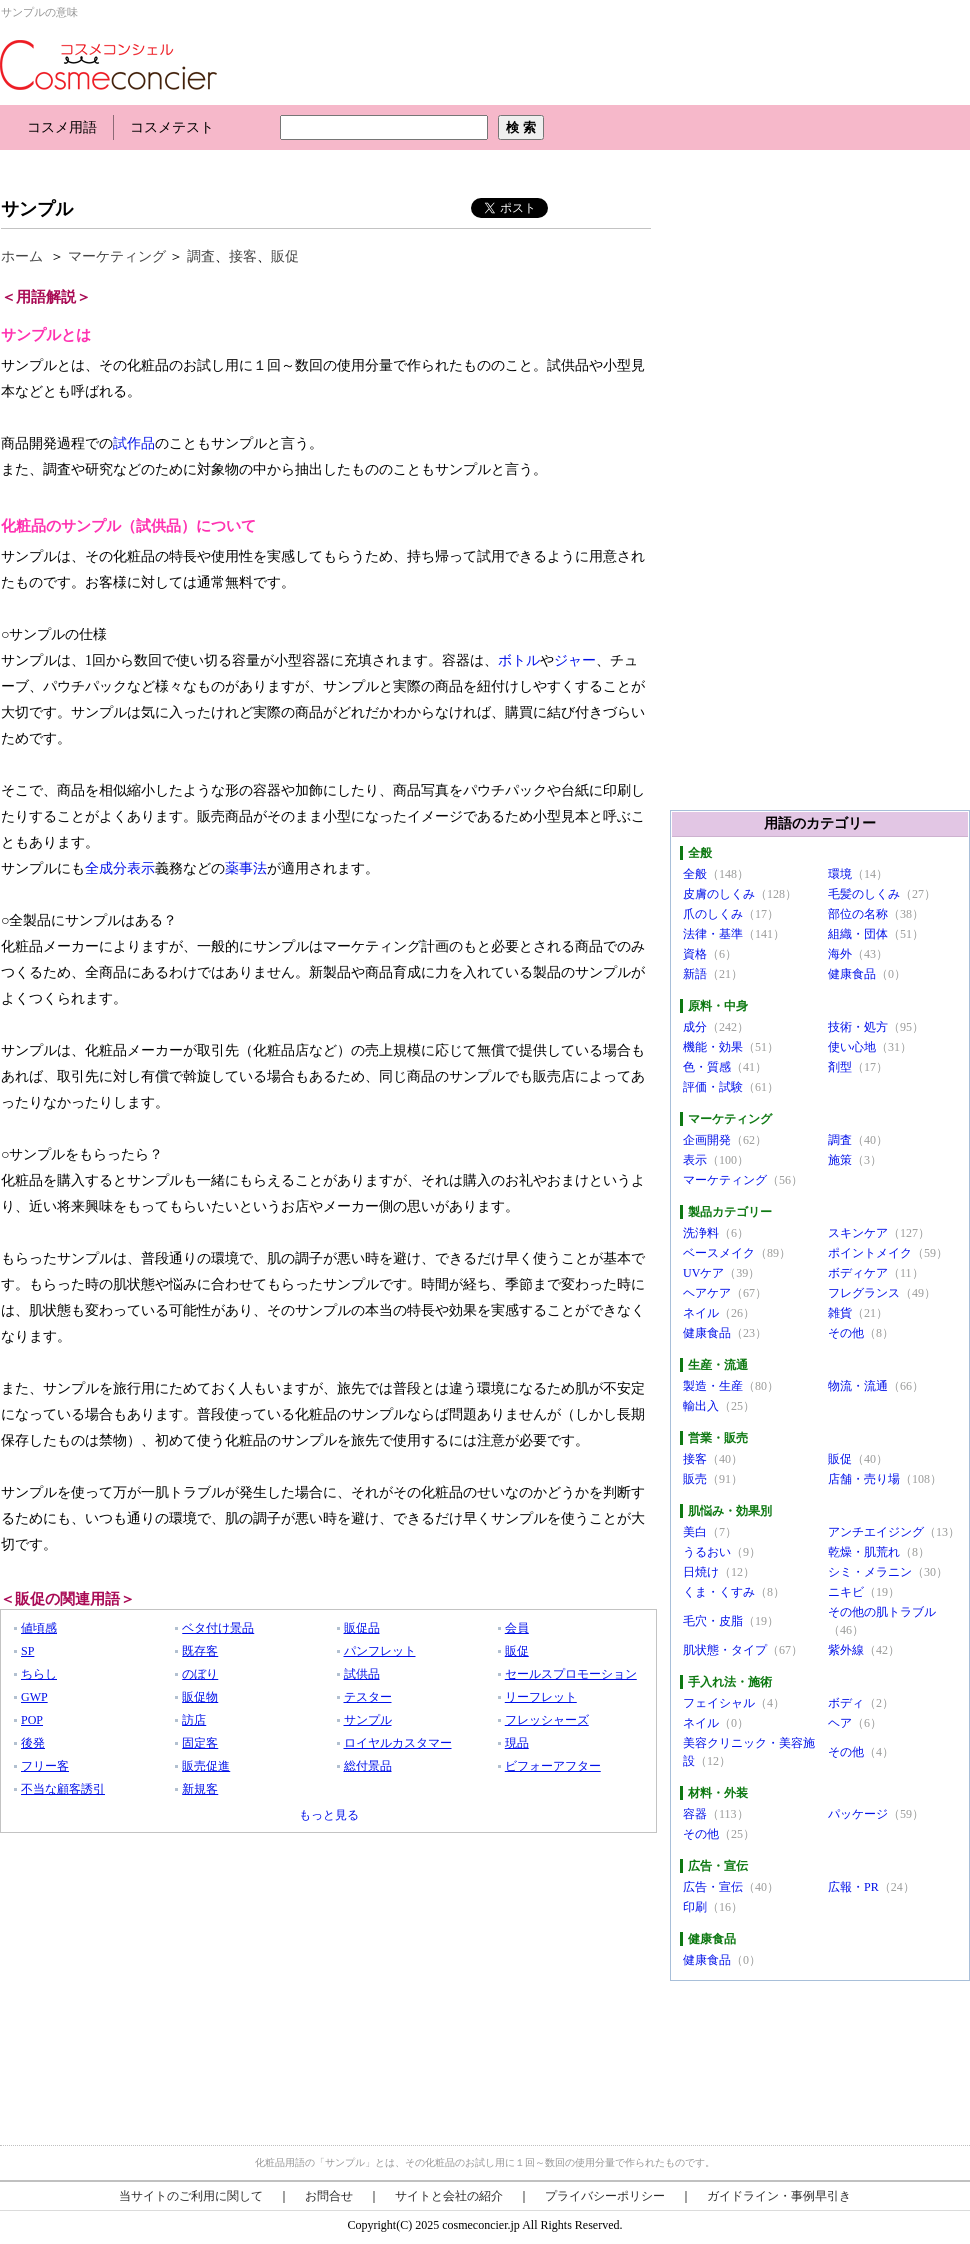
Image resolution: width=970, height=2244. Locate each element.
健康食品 (852, 974)
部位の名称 (858, 914)
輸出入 (701, 1406)
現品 (517, 1743)
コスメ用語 (62, 127)
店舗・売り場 (864, 1479)
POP (32, 1720)
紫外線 (846, 1650)
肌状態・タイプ (725, 1650)
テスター (368, 1697)
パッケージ (858, 1814)
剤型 (840, 1067)
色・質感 (707, 1067)
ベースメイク (719, 1253)
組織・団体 (858, 934)
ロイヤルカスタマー (398, 1743)
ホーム (22, 256)
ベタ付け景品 (218, 1628)
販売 (695, 1479)
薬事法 (246, 868)
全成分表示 (120, 868)
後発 (33, 1743)
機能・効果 (713, 1047)
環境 (840, 874)
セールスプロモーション (571, 1674)
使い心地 (852, 1047)
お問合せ (329, 2196)
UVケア (703, 1273)
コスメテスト (172, 127)
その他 (846, 1333)
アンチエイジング (876, 1532)
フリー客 (45, 1766)
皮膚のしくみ (719, 894)
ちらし (39, 1674)
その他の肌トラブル (882, 1612)
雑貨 (840, 1313)
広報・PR (853, 1887)
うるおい (707, 1552)
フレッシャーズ (547, 1720)
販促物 (200, 1697)
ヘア (840, 1723)
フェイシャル (719, 1703)
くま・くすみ (719, 1592)
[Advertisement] (364, 167)
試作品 (134, 443)
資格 (695, 954)
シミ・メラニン (870, 1572)
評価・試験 (713, 1087)
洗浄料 (701, 1233)
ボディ (846, 1703)
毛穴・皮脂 (713, 1621)
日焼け (701, 1572)
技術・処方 (858, 1027)
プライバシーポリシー (605, 2196)
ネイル (701, 1313)
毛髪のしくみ (864, 894)
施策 (840, 1160)
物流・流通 (858, 1386)
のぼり (200, 1674)
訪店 (194, 1720)
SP (27, 1651)
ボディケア (858, 1273)
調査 (201, 256)
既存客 (200, 1651)
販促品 (362, 1628)
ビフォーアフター (553, 1766)
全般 (695, 874)
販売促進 (206, 1766)
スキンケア (858, 1233)
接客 (243, 256)
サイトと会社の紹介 (449, 2196)
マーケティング (117, 256)
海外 (840, 954)
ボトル (519, 660)
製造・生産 (713, 1386)
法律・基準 (713, 934)
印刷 (695, 1907)
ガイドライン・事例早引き (779, 2196)
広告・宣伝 (713, 1887)
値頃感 (39, 1628)
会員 (517, 1628)
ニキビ (846, 1592)
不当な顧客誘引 (63, 1789)
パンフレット (380, 1651)
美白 (695, 1532)
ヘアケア (707, 1293)
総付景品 (368, 1766)
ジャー (575, 660)
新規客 (200, 1789)
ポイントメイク (870, 1253)
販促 (285, 256)
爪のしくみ (713, 914)
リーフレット (541, 1697)
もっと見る (329, 1815)
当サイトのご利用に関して (191, 2196)
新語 (695, 974)
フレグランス (864, 1293)
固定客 (200, 1743)
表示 (695, 1160)
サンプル (37, 209)
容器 (695, 1814)
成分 (695, 1027)
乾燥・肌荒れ (864, 1552)
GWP (34, 1697)
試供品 (362, 1674)
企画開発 (707, 1140)
